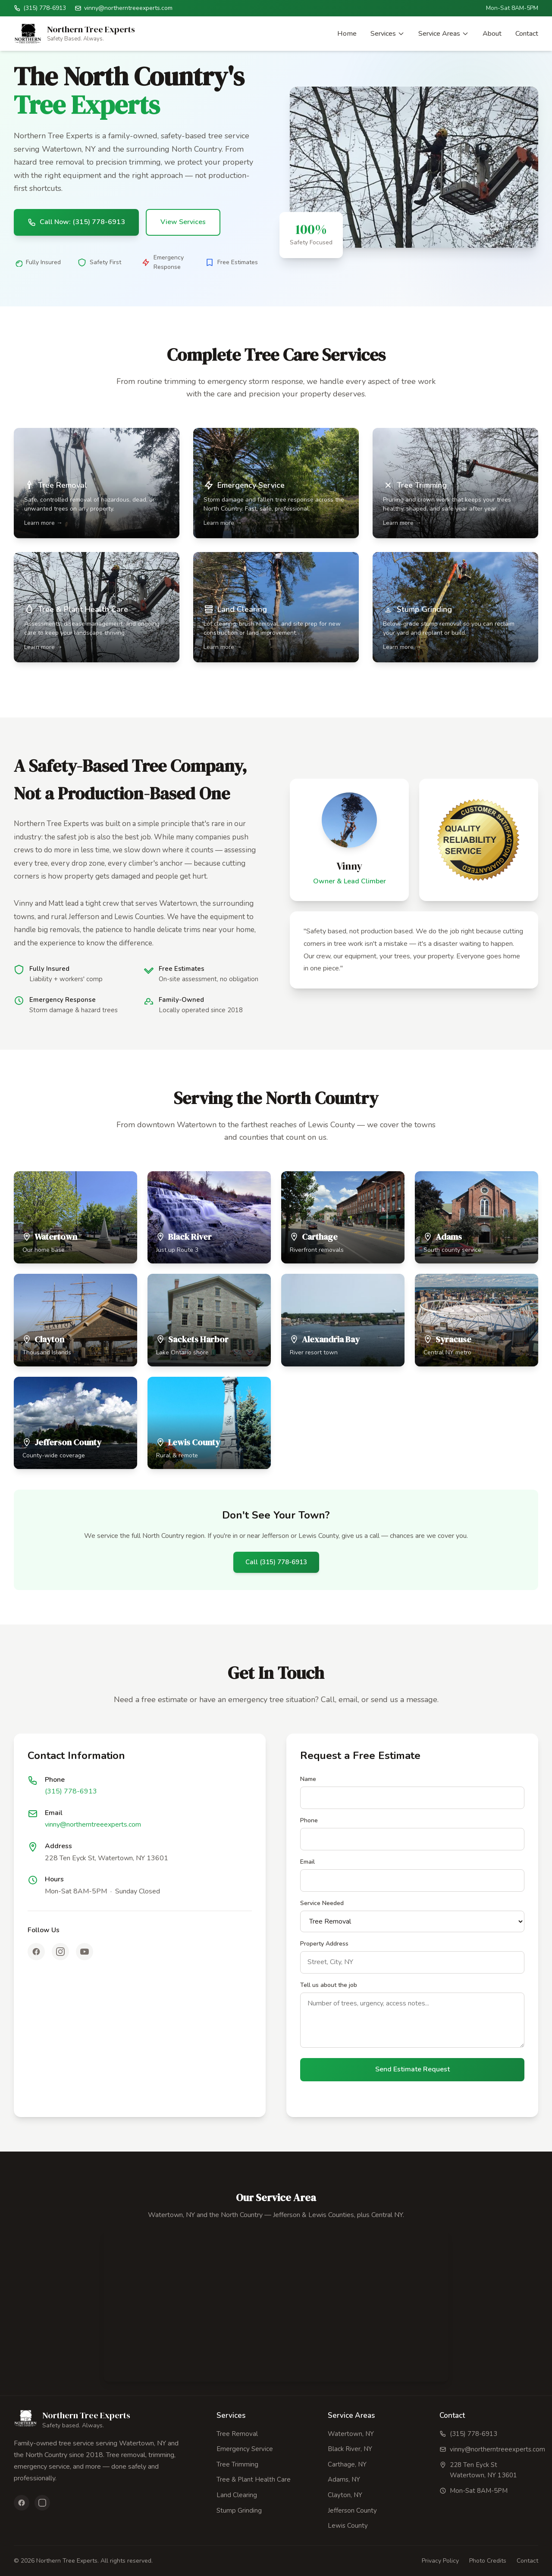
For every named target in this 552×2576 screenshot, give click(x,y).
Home (347, 33)
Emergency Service (244, 2449)
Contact (526, 33)
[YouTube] (84, 1951)
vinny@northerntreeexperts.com (93, 1824)
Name (308, 1779)
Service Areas (443, 33)
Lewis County (348, 2525)
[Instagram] (60, 1951)
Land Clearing (236, 2495)
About (492, 33)
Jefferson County (352, 2510)
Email (307, 1862)
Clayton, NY (345, 2495)
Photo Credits (487, 2561)
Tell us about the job (328, 1985)
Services (387, 33)
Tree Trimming (237, 2464)
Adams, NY (344, 2479)
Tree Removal (237, 2433)
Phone (309, 1820)
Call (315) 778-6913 (276, 1562)
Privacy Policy (440, 2561)
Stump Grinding (239, 2510)
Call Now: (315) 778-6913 (76, 222)
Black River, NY (350, 2449)
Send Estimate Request (412, 2069)
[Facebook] (36, 1951)
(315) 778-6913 (71, 1791)
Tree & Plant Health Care (253, 2479)
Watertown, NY (351, 2433)
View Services (183, 222)
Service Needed (322, 1903)
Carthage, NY (347, 2464)
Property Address (324, 1944)
